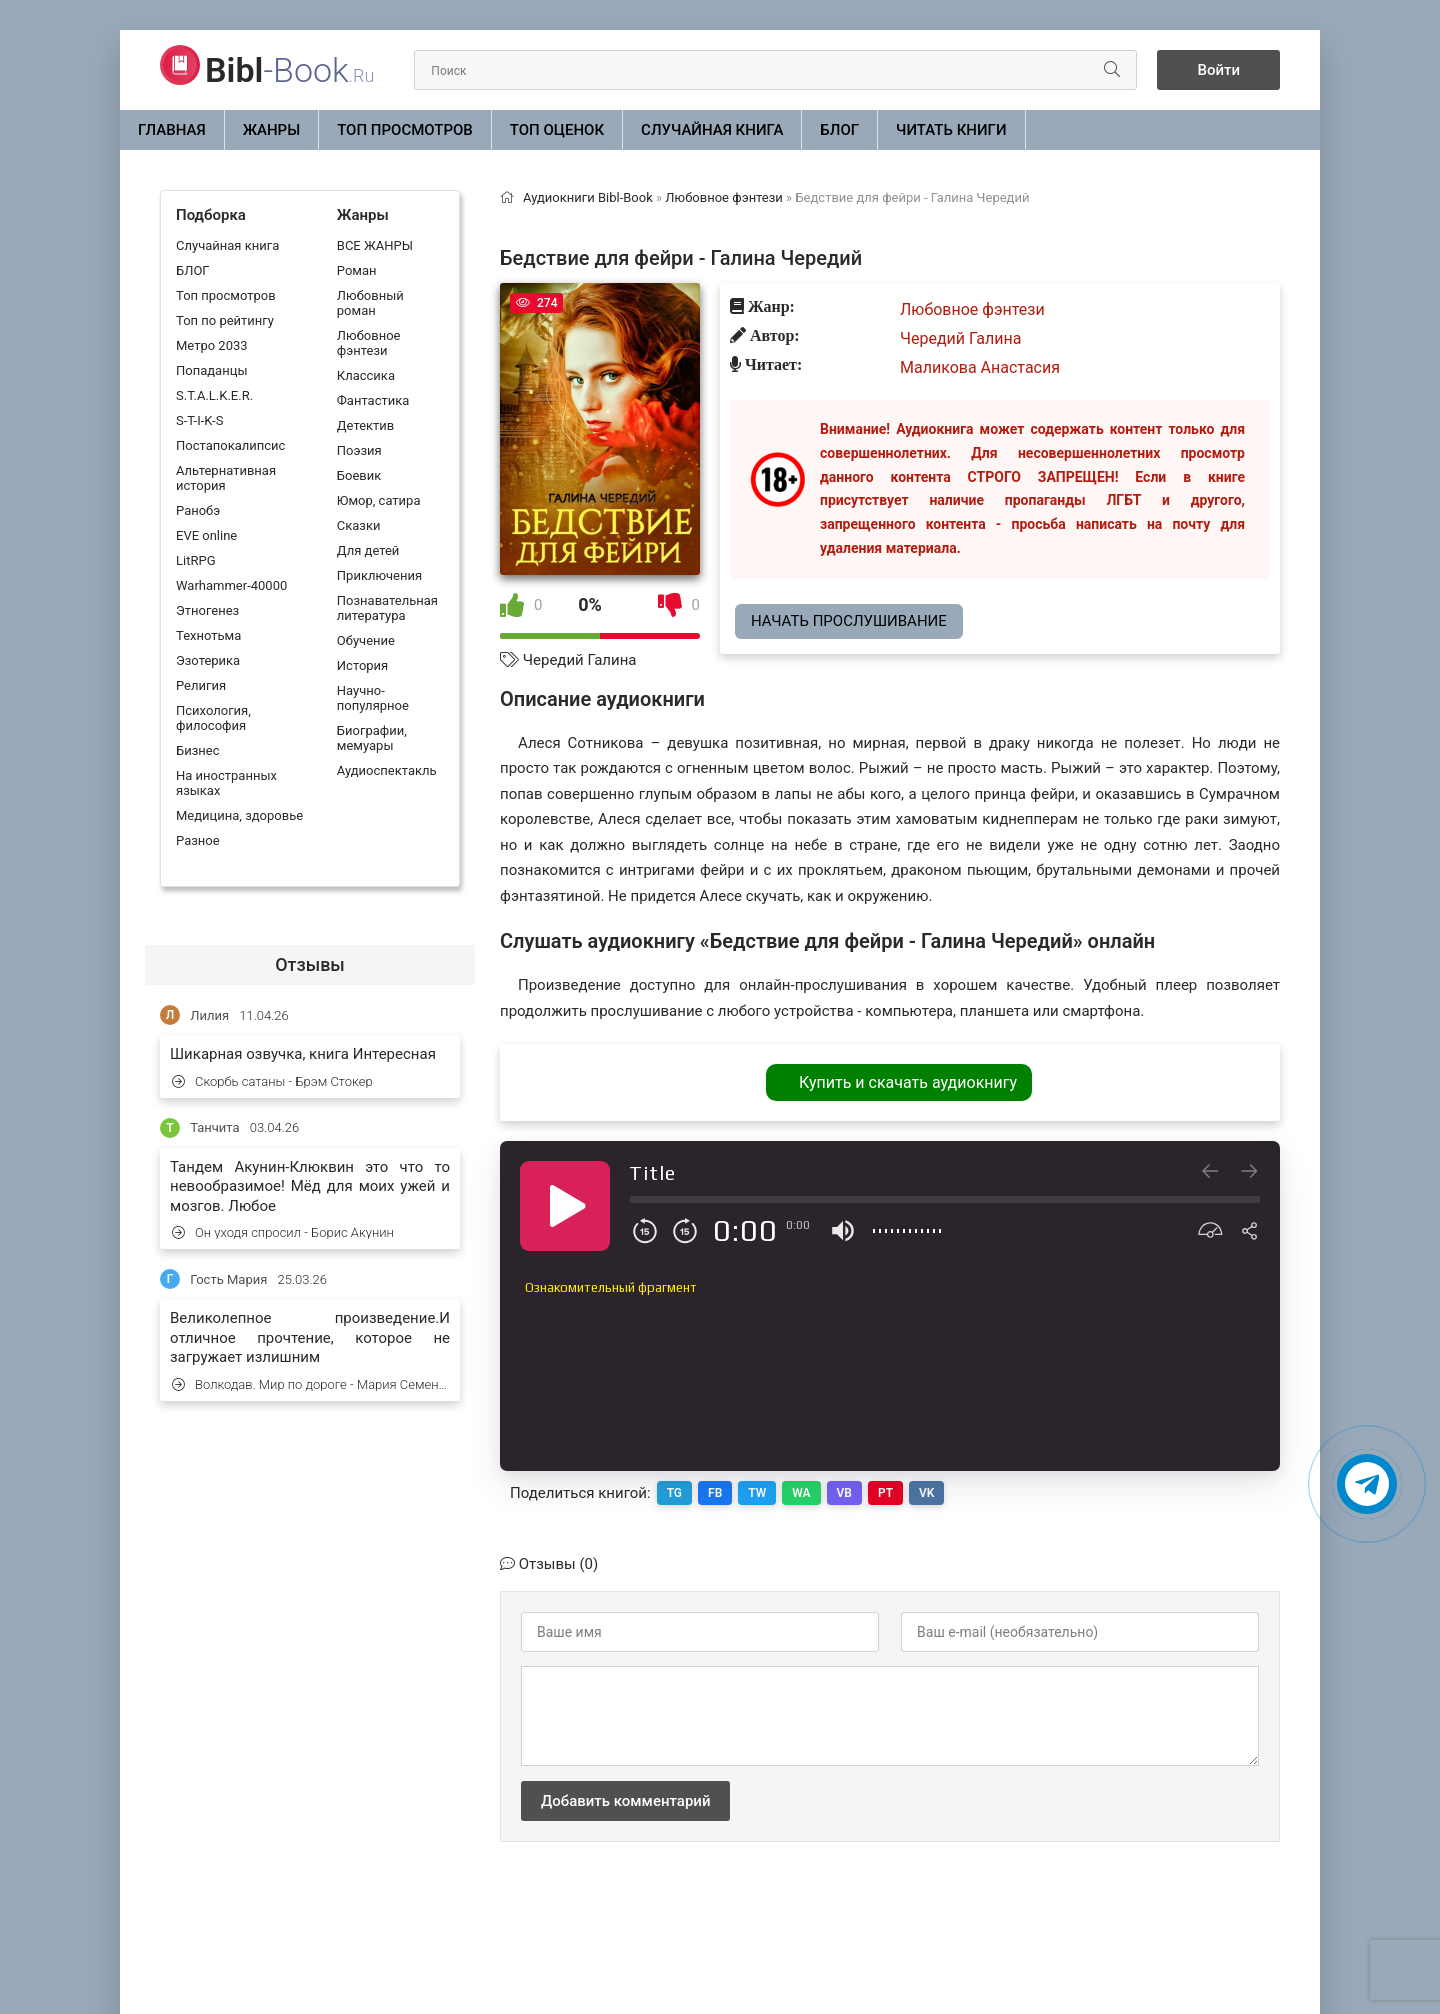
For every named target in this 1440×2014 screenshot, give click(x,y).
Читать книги (951, 130)
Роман (357, 270)
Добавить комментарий (625, 1801)
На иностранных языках (226, 783)
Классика (366, 375)
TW (757, 1493)
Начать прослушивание (849, 621)
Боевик (359, 475)
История (362, 665)
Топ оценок (557, 130)
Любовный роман (370, 303)
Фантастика (373, 400)
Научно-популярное (373, 698)
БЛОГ (839, 130)
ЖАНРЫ (272, 130)
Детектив (365, 425)
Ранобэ (198, 510)
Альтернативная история (226, 478)
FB (715, 1493)
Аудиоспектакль (387, 770)
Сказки (359, 525)
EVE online (206, 535)
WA (801, 1493)
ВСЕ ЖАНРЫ (375, 245)
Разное (198, 840)
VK (926, 1493)
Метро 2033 (212, 345)
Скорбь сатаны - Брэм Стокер (272, 1081)
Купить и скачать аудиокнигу (908, 1082)
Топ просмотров (405, 130)
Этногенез (207, 610)
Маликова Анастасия (980, 367)
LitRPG (195, 560)
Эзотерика (208, 660)
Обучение (366, 640)
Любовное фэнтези (369, 343)
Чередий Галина (580, 660)
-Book (289, 70)
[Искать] (1112, 70)
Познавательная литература (387, 608)
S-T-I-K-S (199, 420)
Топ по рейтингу (225, 320)
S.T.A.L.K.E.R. (214, 395)
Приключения (379, 575)
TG (674, 1493)
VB (844, 1493)
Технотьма (208, 635)
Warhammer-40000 (231, 585)
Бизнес (198, 750)
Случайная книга (712, 130)
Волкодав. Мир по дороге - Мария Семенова (311, 1384)
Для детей (368, 550)
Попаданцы (211, 370)
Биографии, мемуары (372, 738)
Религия (201, 685)
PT (885, 1493)
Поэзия (359, 450)
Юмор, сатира (379, 500)
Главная (172, 130)
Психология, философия (213, 718)
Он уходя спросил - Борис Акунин (283, 1232)
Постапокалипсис (230, 445)
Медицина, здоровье (239, 815)
